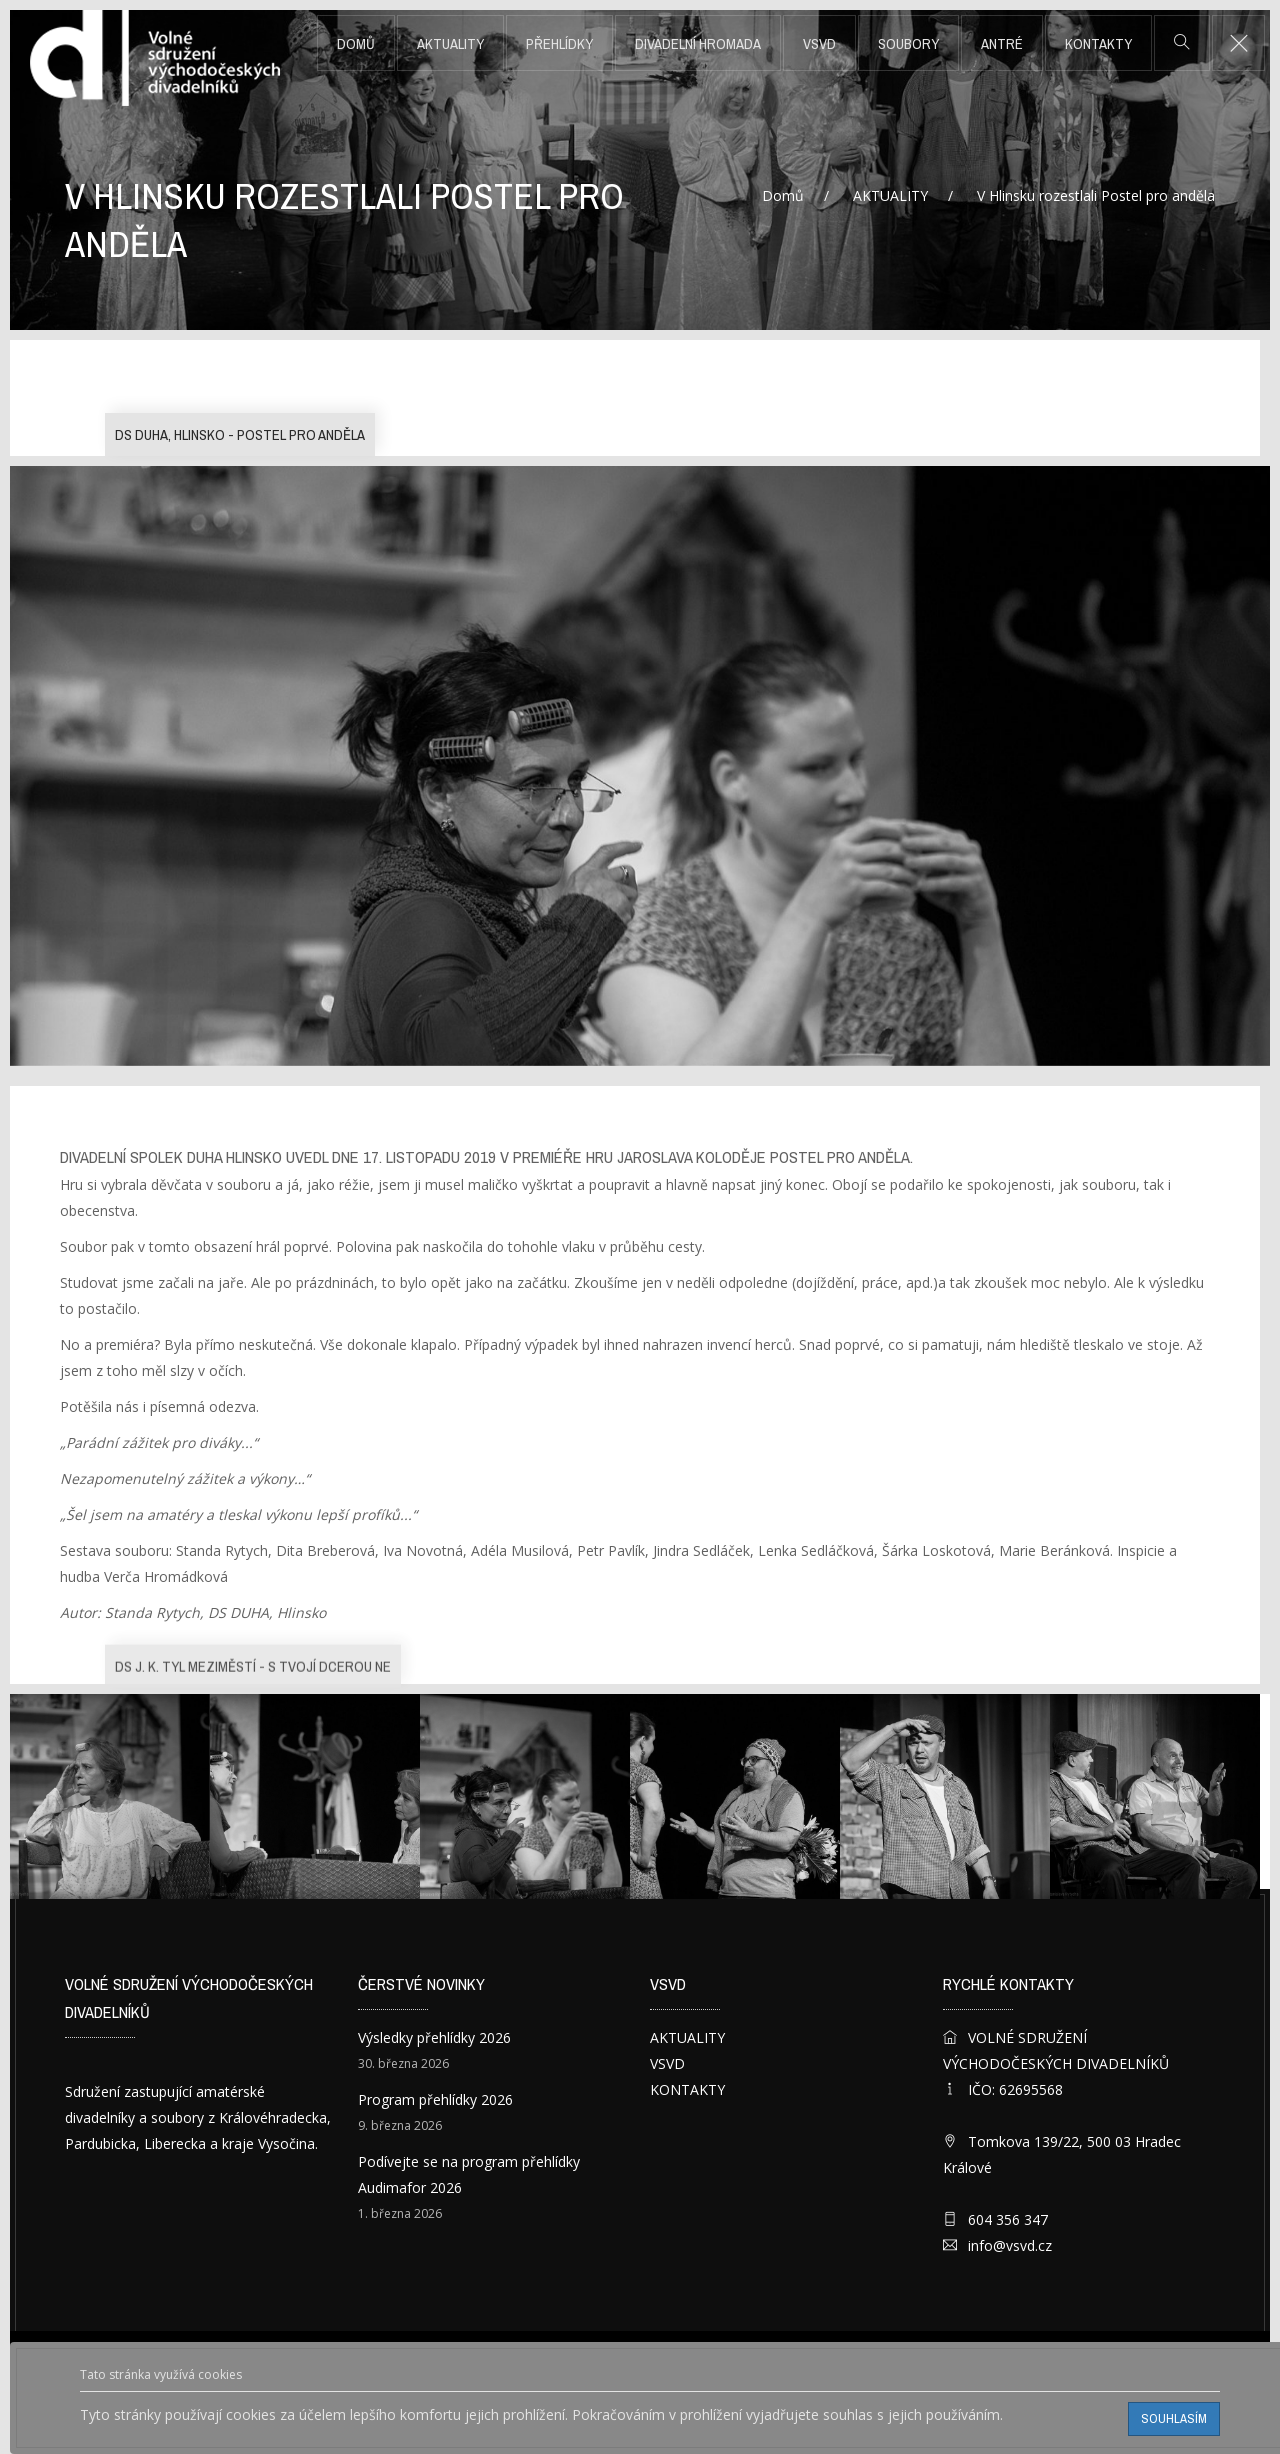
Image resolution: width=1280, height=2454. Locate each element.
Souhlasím (1174, 2418)
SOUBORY (908, 44)
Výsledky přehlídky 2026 (434, 2037)
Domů (356, 44)
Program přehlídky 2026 (435, 2099)
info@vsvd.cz (1010, 2245)
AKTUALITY (450, 44)
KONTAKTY (1098, 44)
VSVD (819, 44)
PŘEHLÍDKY (559, 44)
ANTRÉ (1002, 44)
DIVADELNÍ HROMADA (698, 44)
